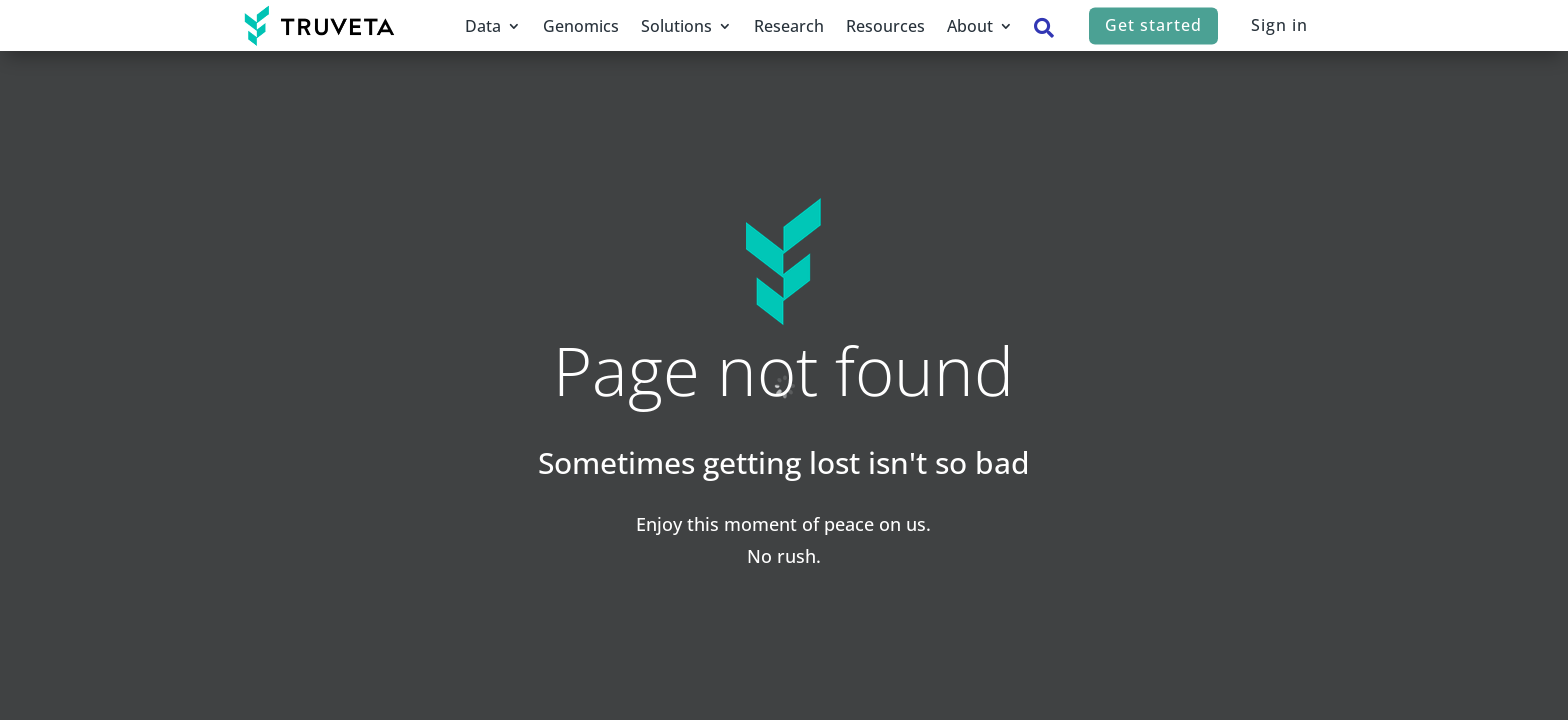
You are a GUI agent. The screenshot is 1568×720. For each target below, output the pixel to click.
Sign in (1279, 25)
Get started (1153, 25)
